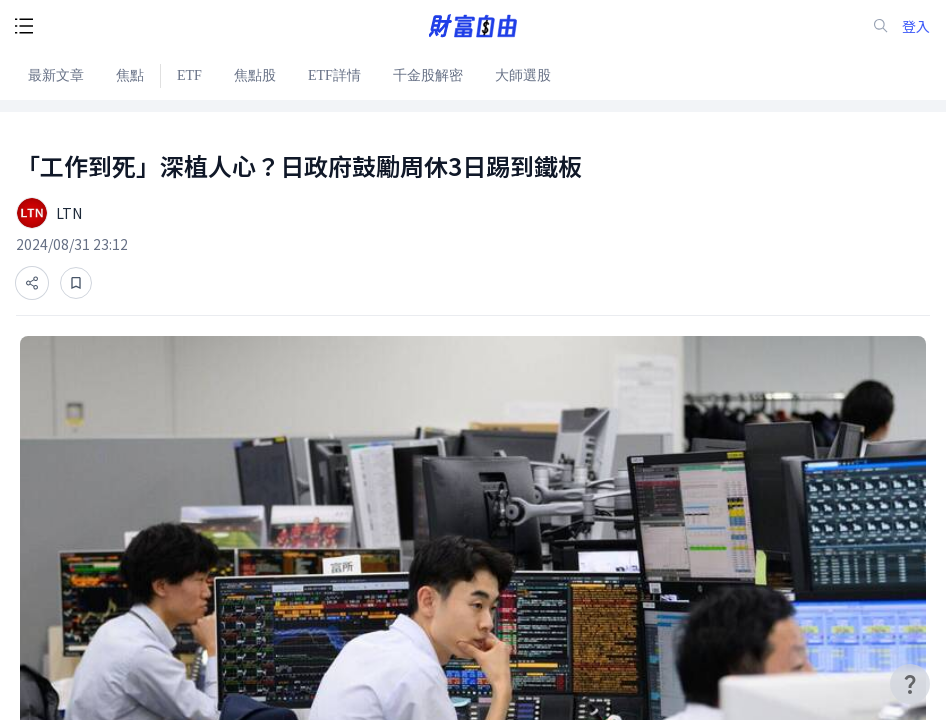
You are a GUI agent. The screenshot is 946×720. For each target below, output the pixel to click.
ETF (189, 75)
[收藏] (76, 283)
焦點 (130, 75)
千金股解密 (428, 75)
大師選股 (523, 75)
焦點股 (255, 75)
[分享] (32, 283)
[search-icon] (881, 26)
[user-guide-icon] (910, 684)
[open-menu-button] (24, 26)
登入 (916, 26)
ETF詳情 (334, 75)
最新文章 (56, 75)
